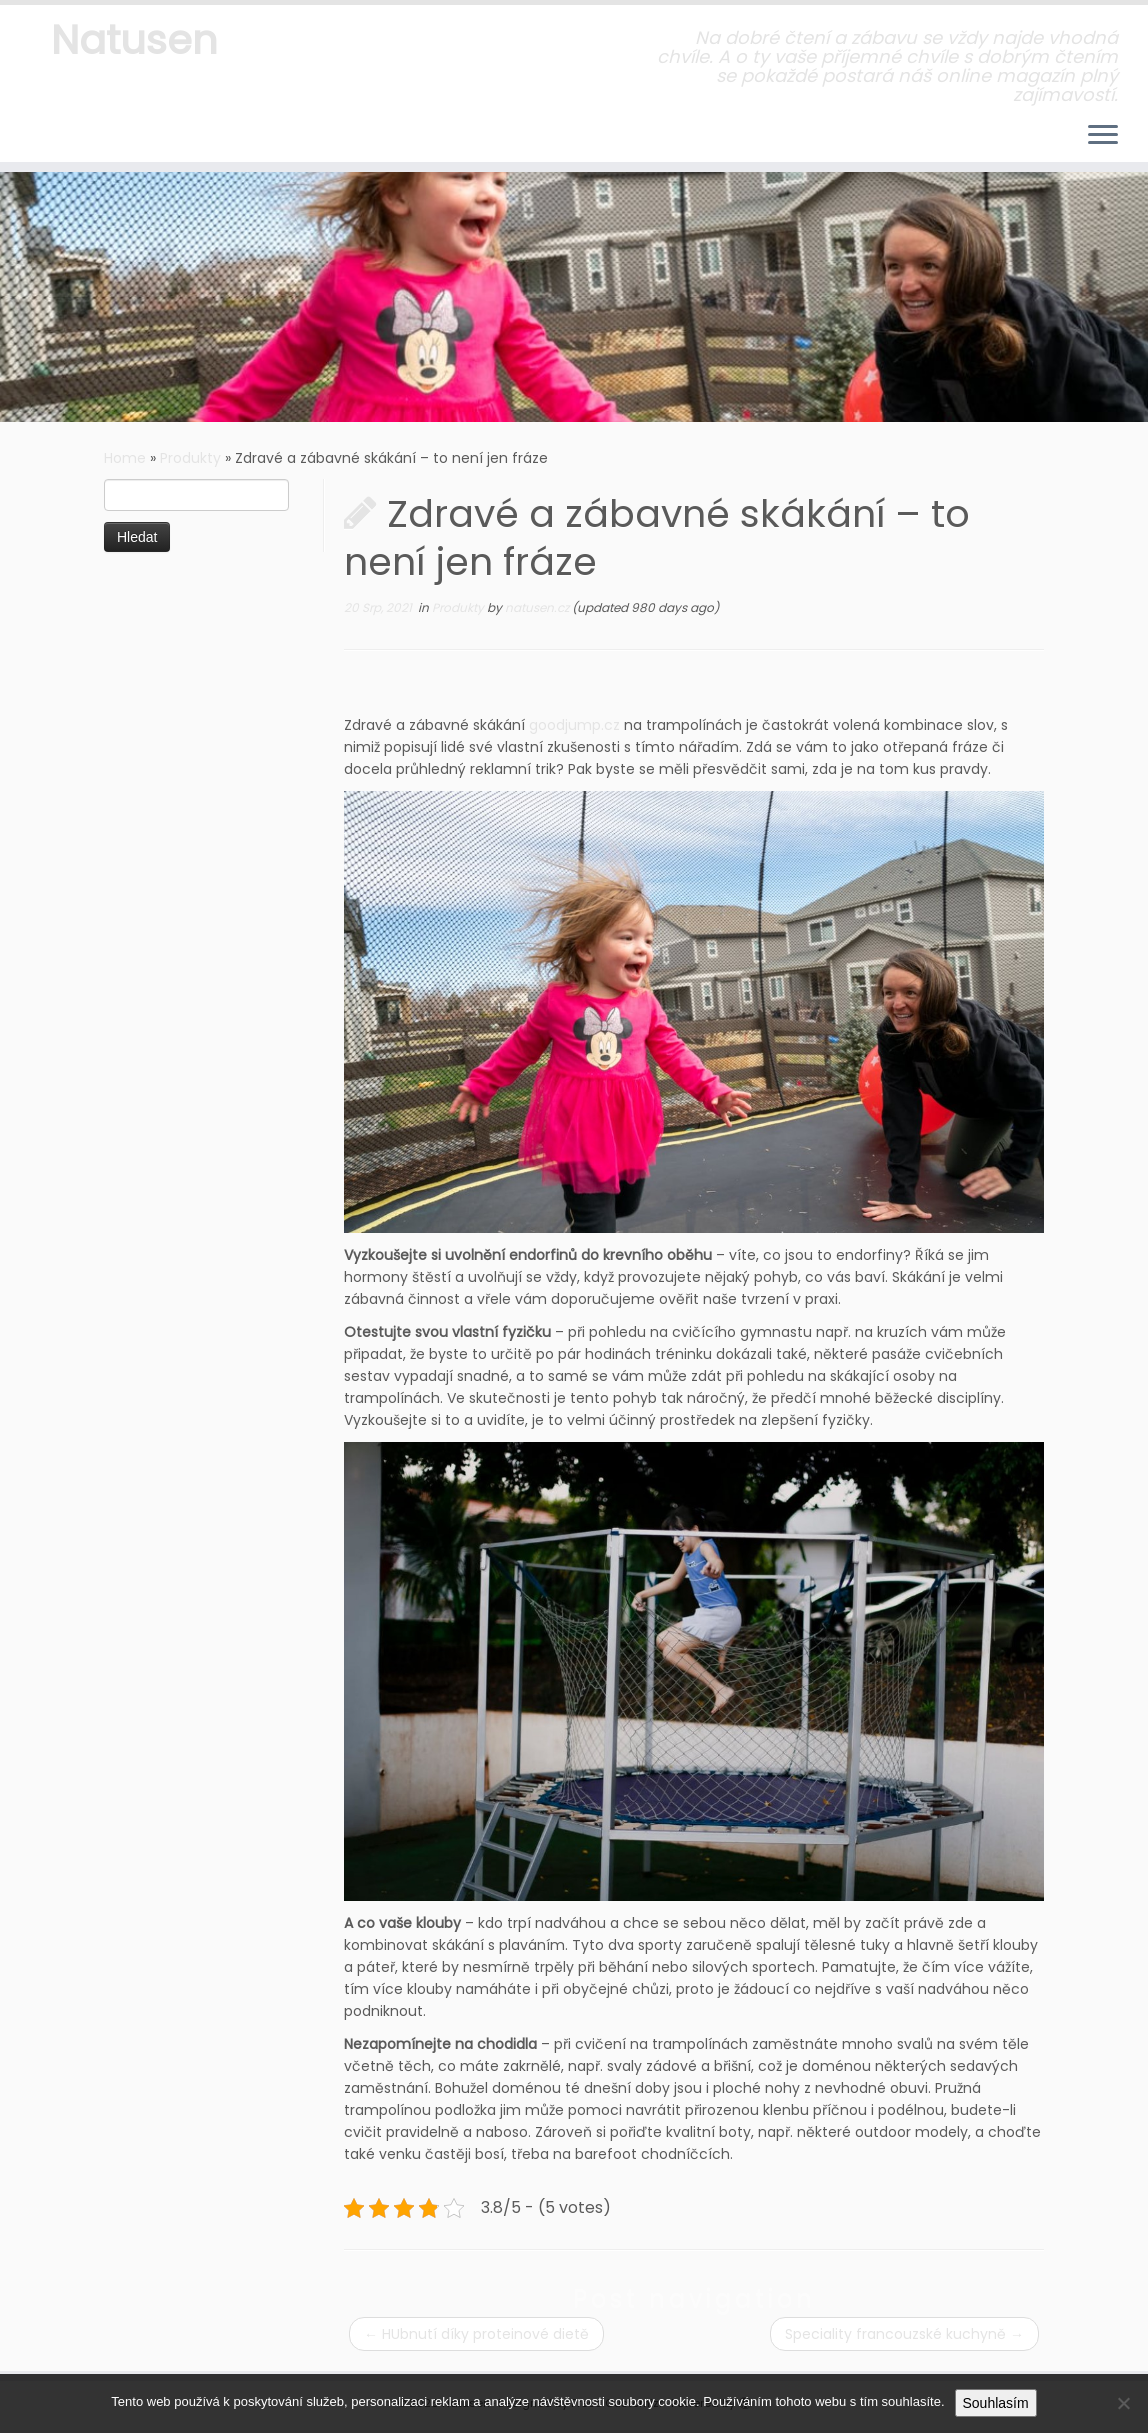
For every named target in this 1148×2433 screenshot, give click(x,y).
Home (125, 458)
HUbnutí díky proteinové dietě (476, 2334)
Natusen (134, 40)
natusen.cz (538, 607)
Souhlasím (996, 2403)
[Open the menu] (1103, 136)
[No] (1123, 2403)
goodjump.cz (574, 725)
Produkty (190, 458)
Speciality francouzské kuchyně (904, 2334)
